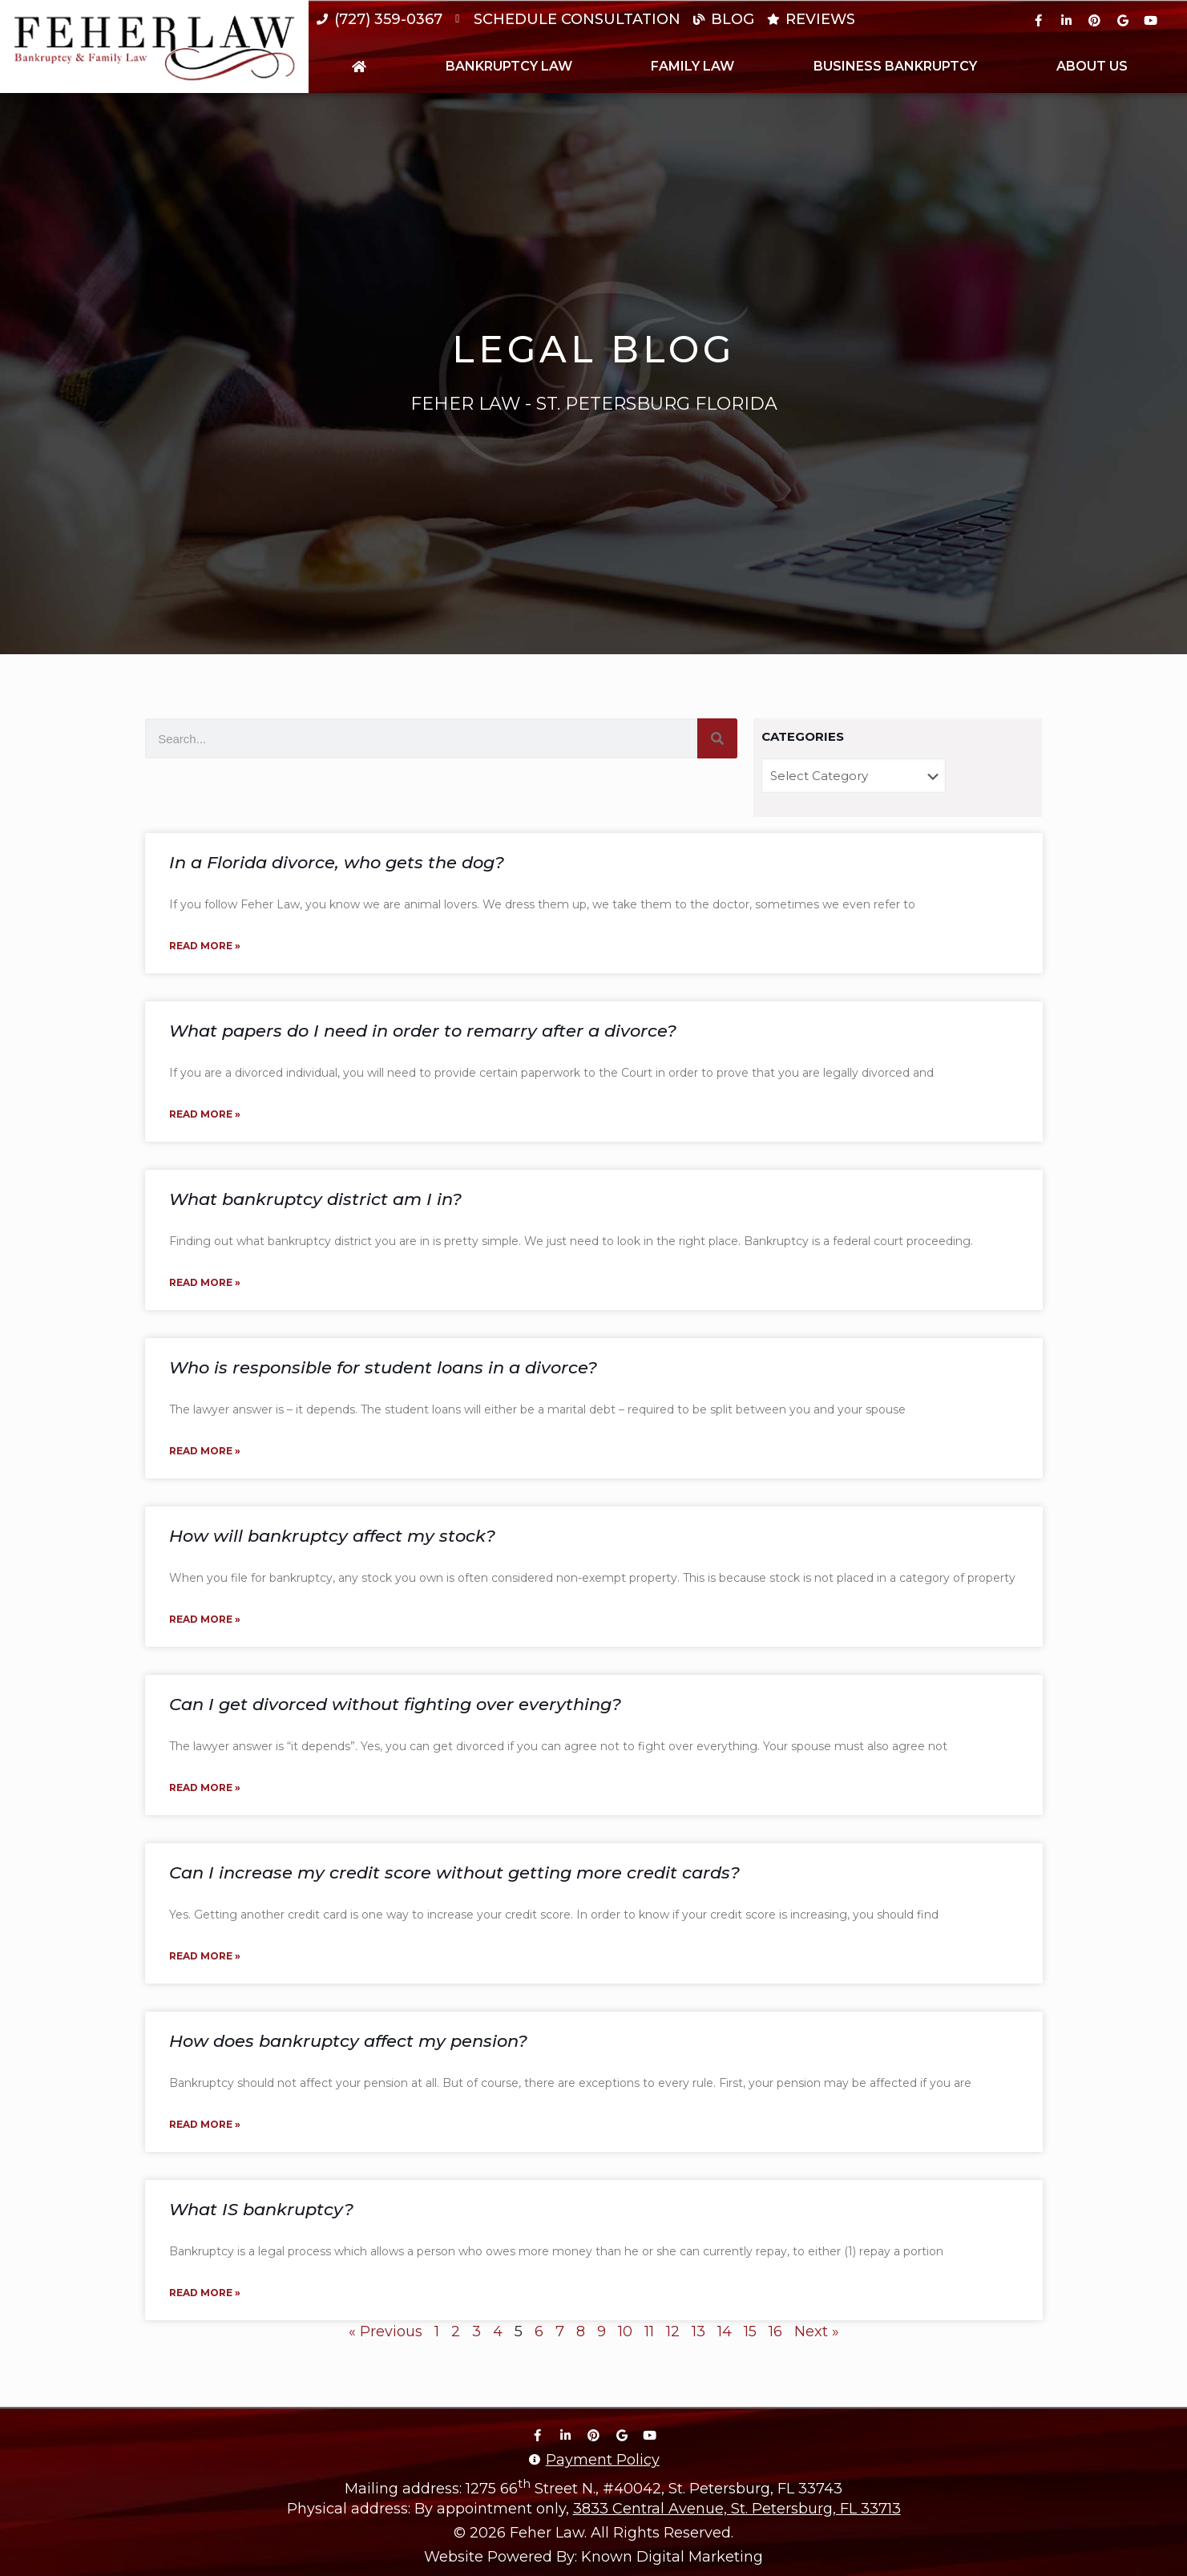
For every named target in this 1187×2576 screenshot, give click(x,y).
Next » (816, 2331)
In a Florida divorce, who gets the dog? (336, 862)
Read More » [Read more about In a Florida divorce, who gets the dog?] (204, 946)
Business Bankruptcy (895, 66)
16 (775, 2331)
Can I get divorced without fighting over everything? (395, 1704)
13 (698, 2331)
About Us (1092, 66)
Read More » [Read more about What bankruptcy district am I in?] (204, 1282)
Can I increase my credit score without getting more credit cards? (454, 1872)
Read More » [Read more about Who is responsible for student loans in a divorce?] (204, 1451)
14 (724, 2331)
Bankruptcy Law (509, 66)
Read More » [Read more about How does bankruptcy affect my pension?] (204, 2124)
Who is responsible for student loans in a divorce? (383, 1367)
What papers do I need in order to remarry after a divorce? (422, 1031)
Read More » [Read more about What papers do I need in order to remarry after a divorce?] (204, 1114)
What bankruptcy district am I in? (315, 1199)
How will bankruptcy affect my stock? (332, 1536)
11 (649, 2331)
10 (625, 2331)
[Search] (717, 738)
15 (750, 2331)
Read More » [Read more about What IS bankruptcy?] (204, 2293)
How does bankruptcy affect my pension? (348, 2041)
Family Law (692, 66)
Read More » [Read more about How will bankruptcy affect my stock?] (204, 1619)
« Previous (385, 2331)
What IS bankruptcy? (261, 2209)
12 (673, 2331)
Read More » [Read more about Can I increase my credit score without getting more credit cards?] (204, 1956)
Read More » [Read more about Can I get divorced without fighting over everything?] (204, 1787)
